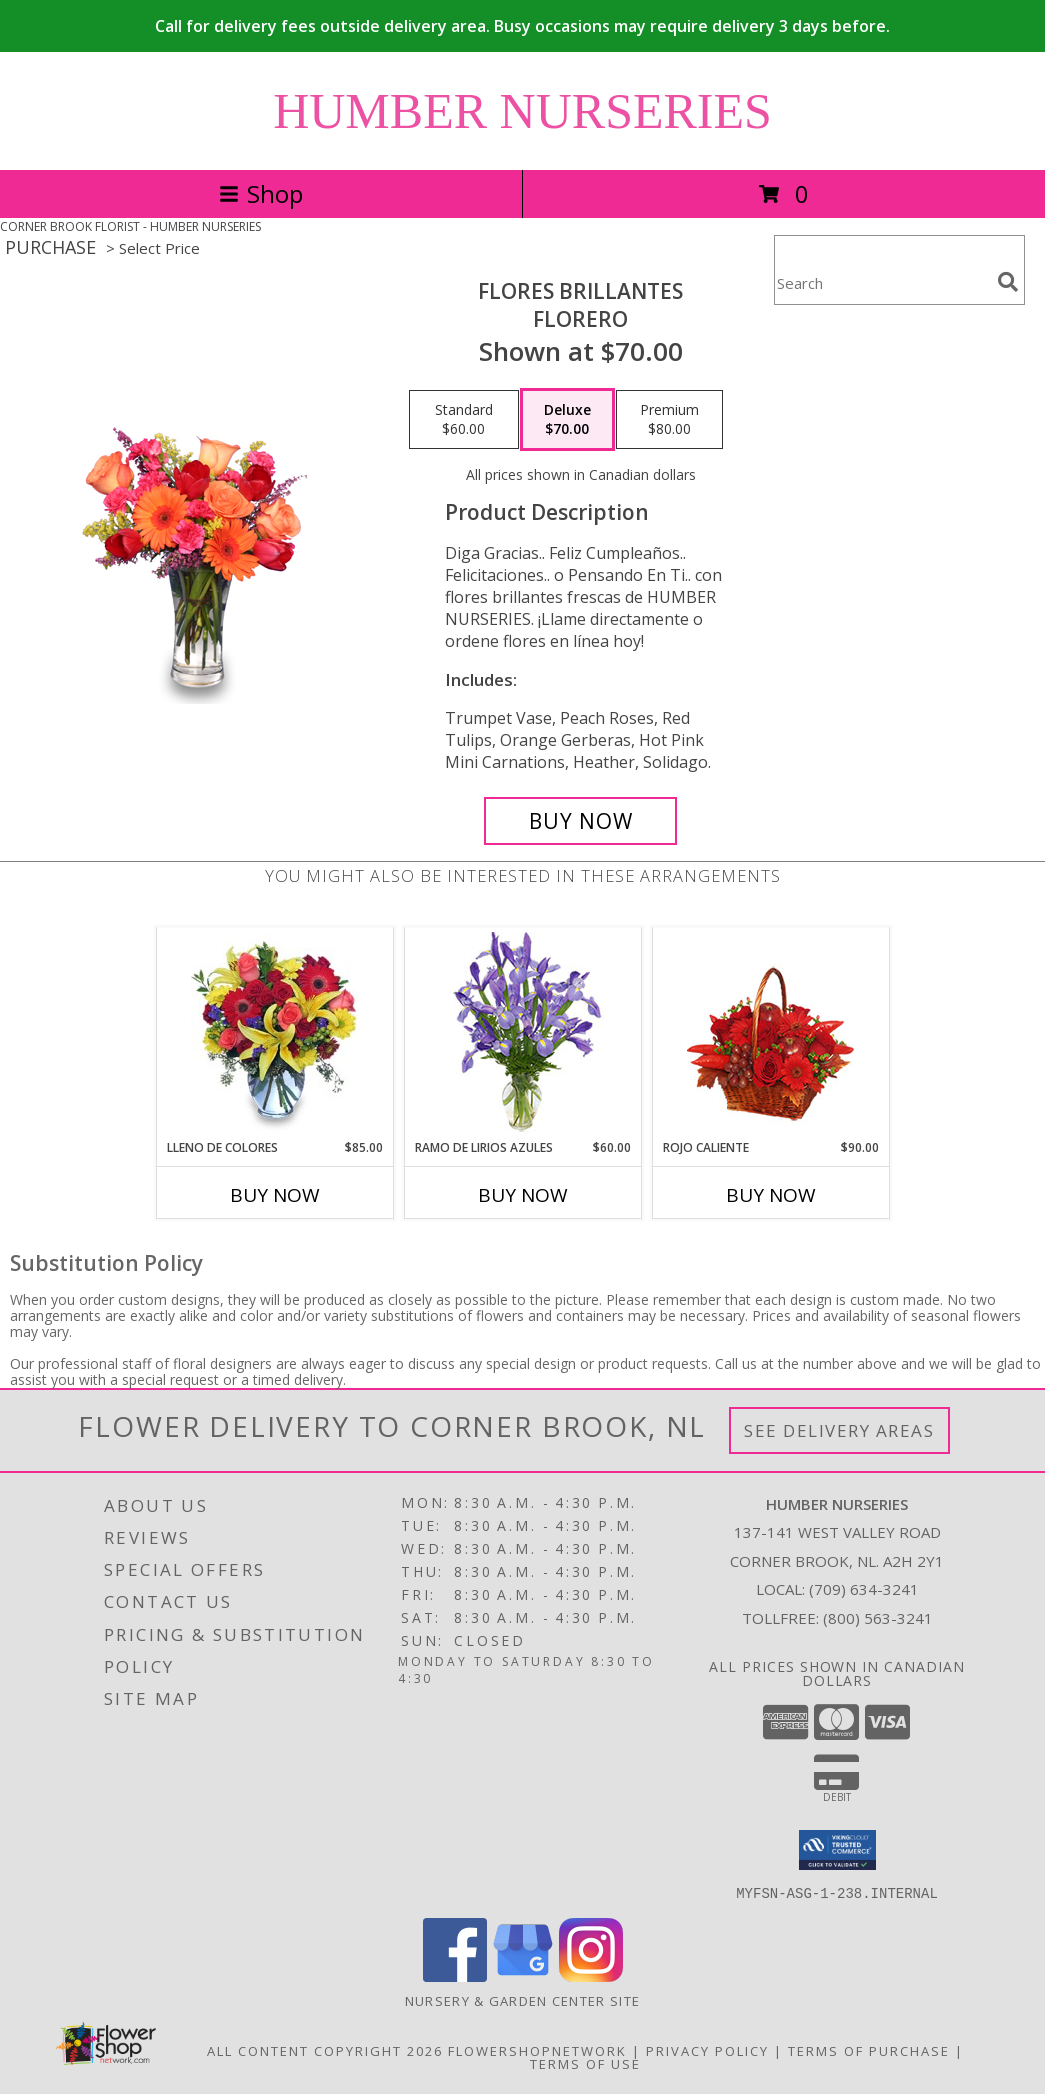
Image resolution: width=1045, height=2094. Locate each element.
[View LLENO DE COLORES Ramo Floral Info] (274, 1033)
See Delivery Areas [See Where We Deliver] (839, 1430)
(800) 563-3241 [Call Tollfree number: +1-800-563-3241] (878, 1618)
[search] (1008, 282)
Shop (261, 193)
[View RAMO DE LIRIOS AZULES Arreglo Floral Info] (522, 1033)
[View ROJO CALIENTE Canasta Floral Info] (770, 1033)
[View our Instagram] (591, 1975)
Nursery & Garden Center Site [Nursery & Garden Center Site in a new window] (522, 2000)
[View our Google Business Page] (523, 1975)
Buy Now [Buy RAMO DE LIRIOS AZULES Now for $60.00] (523, 1195)
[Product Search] (882, 282)
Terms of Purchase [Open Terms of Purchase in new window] (869, 2050)
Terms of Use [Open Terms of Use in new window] (585, 2063)
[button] (837, 1850)
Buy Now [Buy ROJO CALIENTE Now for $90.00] (771, 1195)
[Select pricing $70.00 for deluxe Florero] (567, 420)
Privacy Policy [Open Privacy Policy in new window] (707, 2050)
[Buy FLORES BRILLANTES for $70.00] (581, 821)
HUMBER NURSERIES (522, 111)
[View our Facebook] (455, 1975)
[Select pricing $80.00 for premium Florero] (669, 420)
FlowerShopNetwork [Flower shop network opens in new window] (537, 2050)
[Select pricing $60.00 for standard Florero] (464, 420)
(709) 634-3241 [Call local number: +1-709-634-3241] (864, 1589)
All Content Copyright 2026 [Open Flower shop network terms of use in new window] (325, 2050)
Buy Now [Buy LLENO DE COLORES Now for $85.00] (275, 1195)
